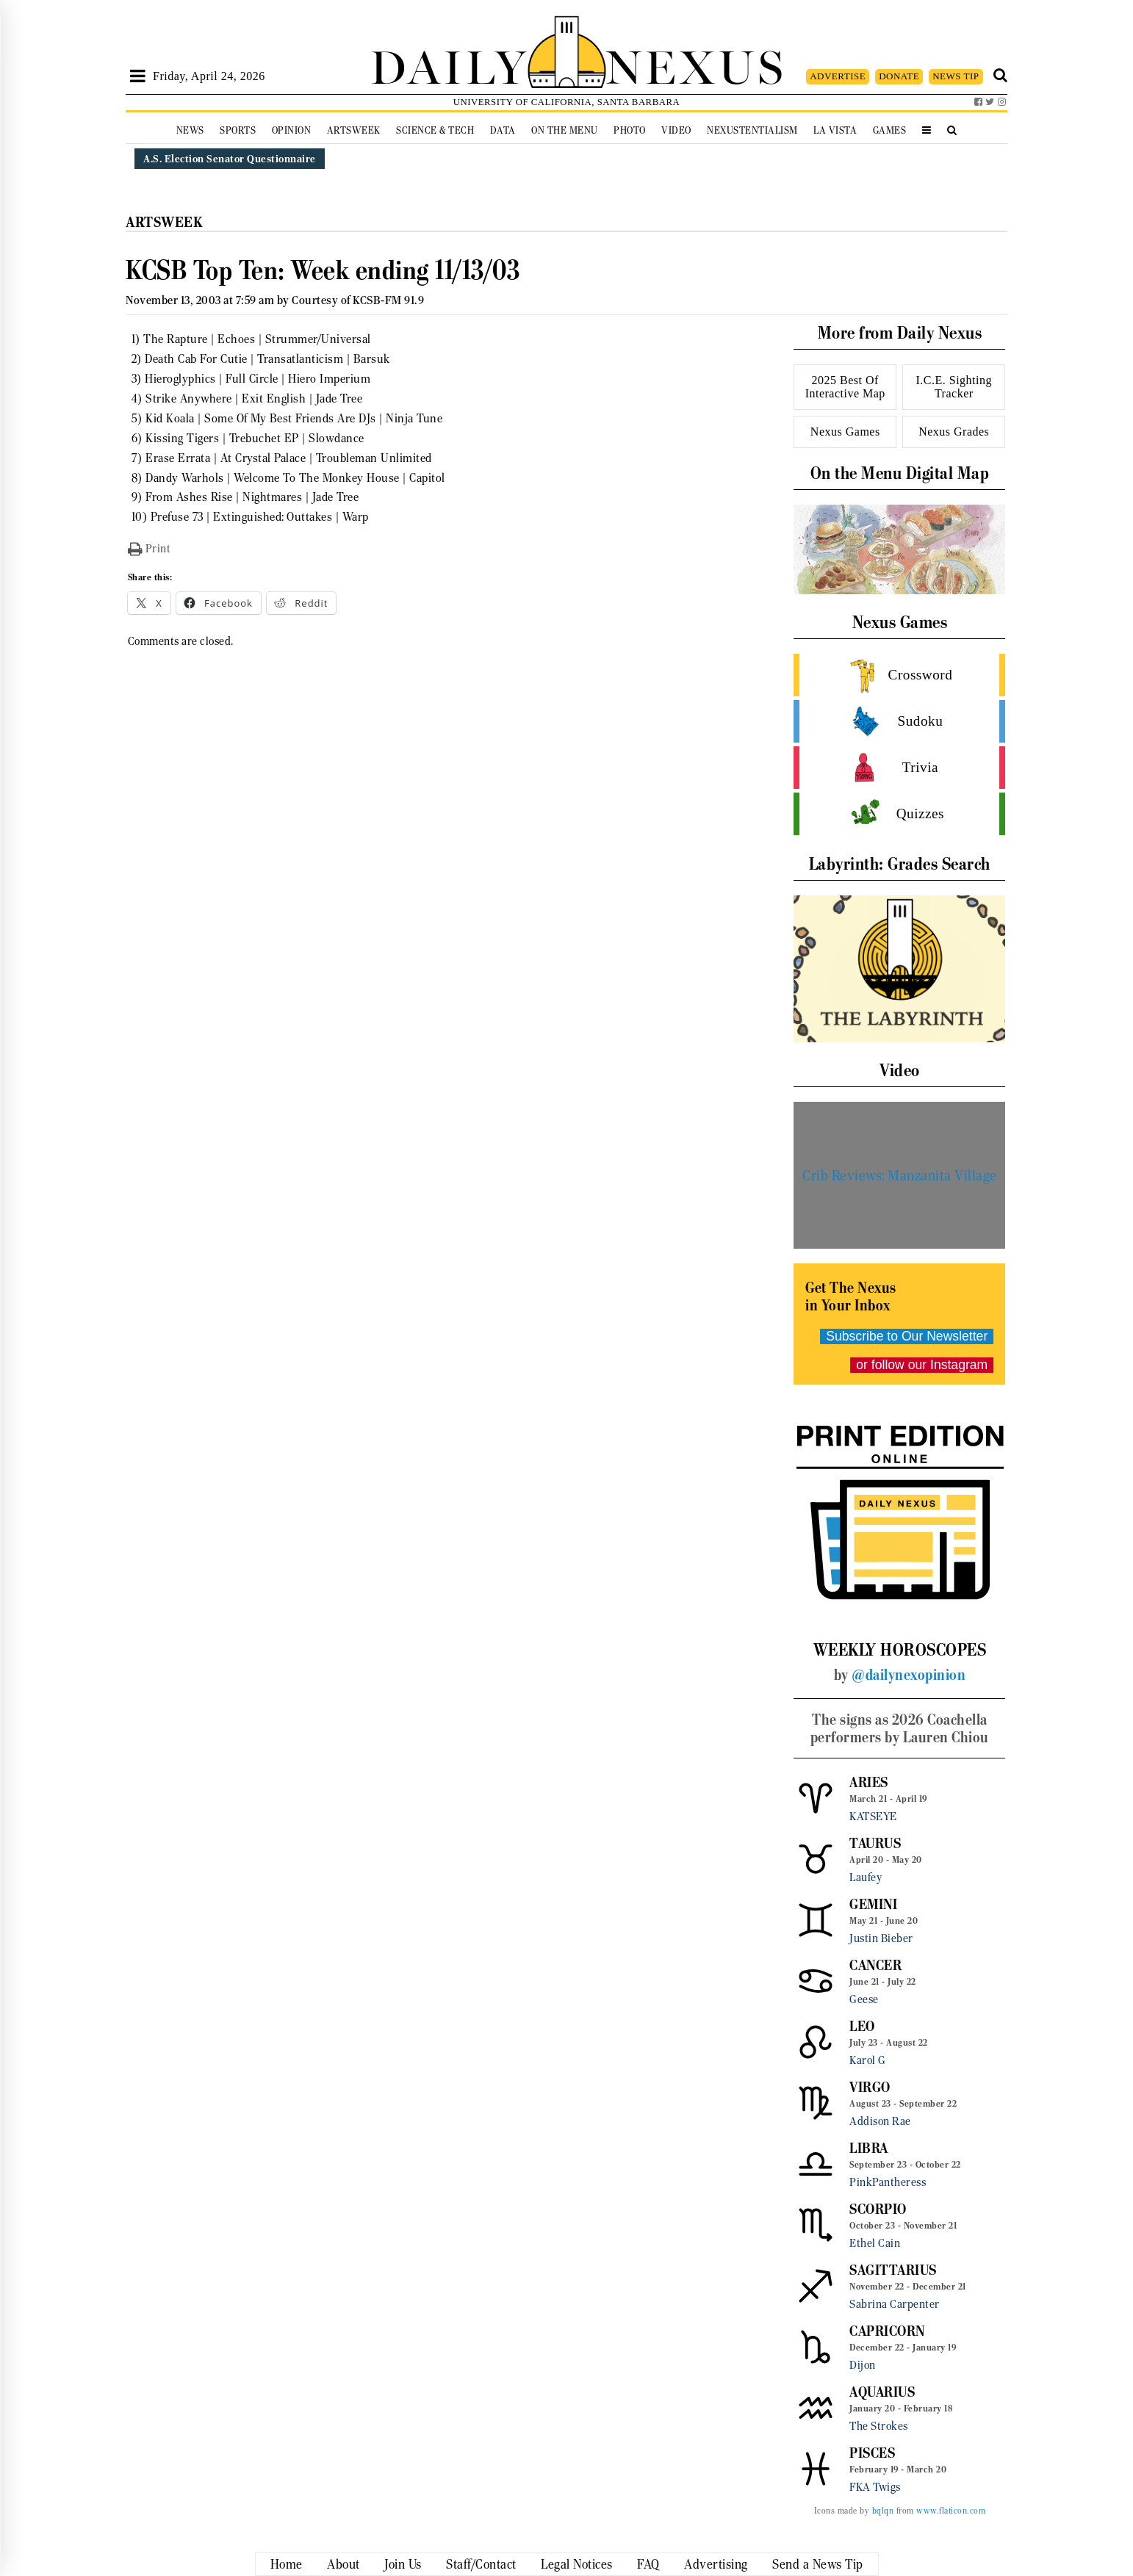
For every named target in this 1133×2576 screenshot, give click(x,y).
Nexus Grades (953, 431)
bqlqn (883, 2510)
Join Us (403, 2564)
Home (286, 2564)
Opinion (292, 130)
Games (890, 130)
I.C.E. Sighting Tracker (954, 387)
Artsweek (354, 130)
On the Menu (564, 130)
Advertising (716, 2564)
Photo (630, 130)
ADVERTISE (838, 76)
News (190, 130)
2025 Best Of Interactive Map (845, 387)
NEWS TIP (955, 76)
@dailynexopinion (908, 1675)
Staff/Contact (481, 2564)
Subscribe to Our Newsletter (907, 1336)
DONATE (899, 76)
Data (503, 130)
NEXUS (695, 64)
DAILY (449, 64)
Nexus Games (845, 431)
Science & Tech (435, 130)
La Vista (835, 130)
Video (676, 130)
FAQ (648, 2564)
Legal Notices (577, 2564)
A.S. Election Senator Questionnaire (229, 159)
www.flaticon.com (950, 2510)
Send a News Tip (817, 2564)
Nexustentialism (752, 130)
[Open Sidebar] (138, 76)
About (343, 2564)
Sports (238, 130)
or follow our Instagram (922, 1364)
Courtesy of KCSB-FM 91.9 (358, 300)
